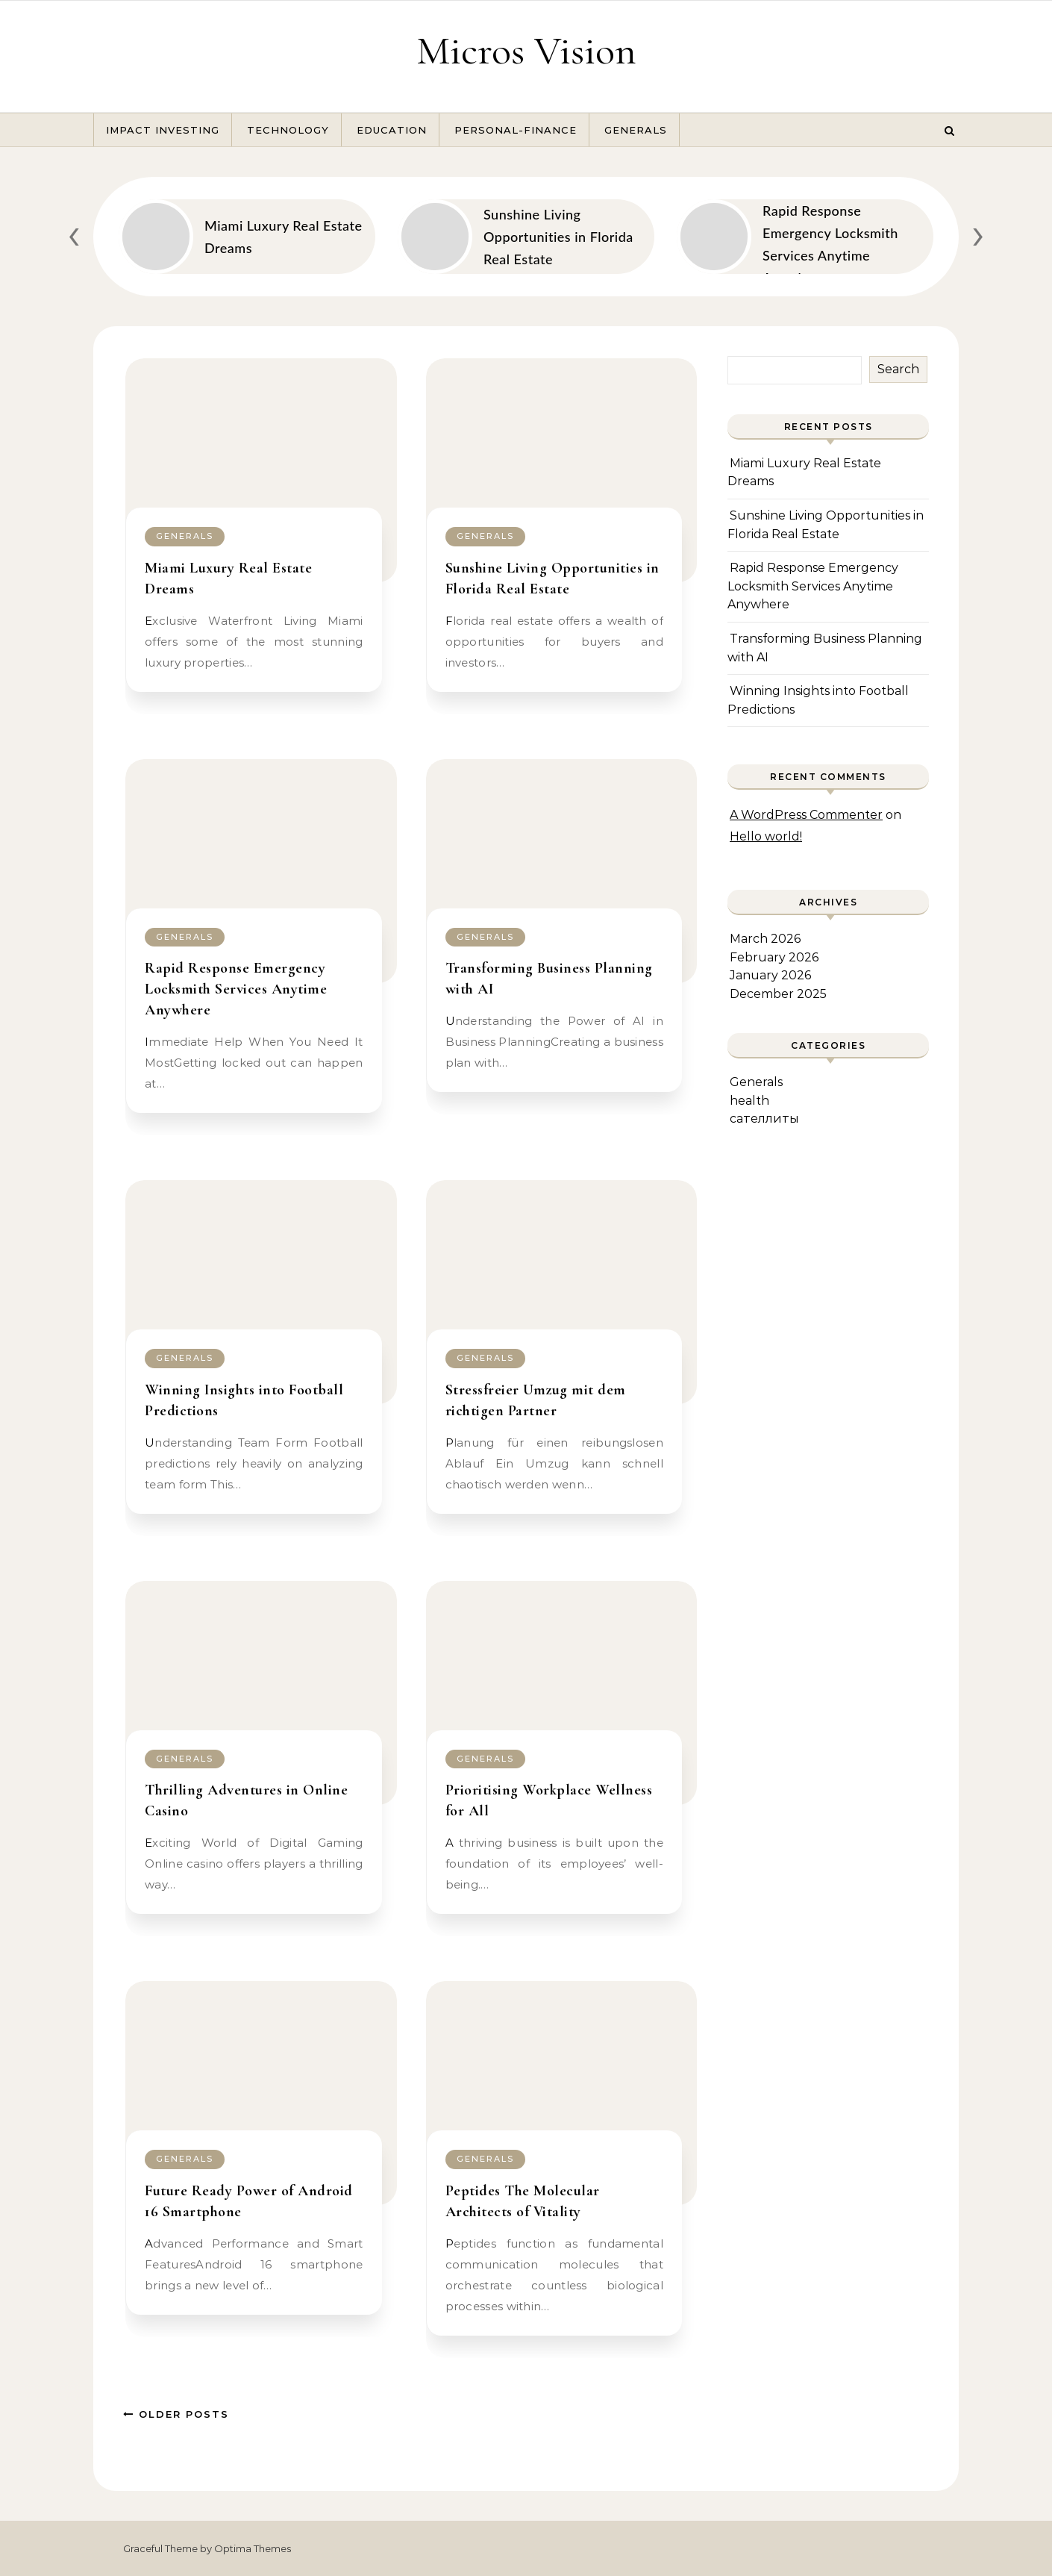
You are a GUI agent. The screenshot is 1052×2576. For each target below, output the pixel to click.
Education (392, 130)
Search (898, 369)
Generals (635, 130)
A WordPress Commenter (806, 815)
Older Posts (176, 2414)
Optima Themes (252, 2548)
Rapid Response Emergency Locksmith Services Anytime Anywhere (236, 989)
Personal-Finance (515, 130)
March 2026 (765, 939)
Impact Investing (162, 130)
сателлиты (764, 1118)
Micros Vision (526, 50)
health (749, 1101)
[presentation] (74, 233)
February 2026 (774, 957)
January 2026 (770, 975)
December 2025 (778, 994)
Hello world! (766, 836)
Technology (288, 130)
